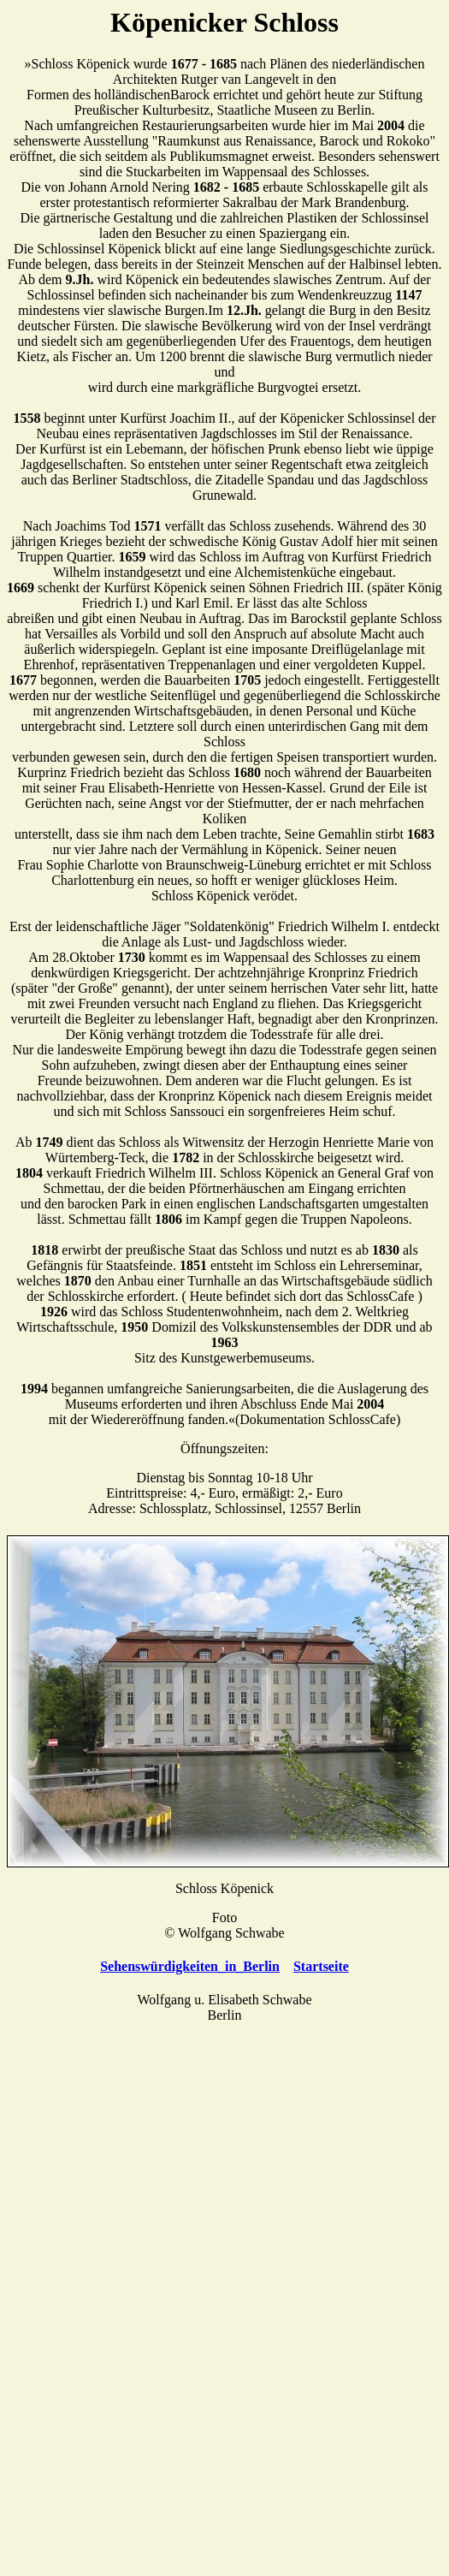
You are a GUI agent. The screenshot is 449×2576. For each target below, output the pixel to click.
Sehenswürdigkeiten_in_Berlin (190, 1966)
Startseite (321, 1966)
